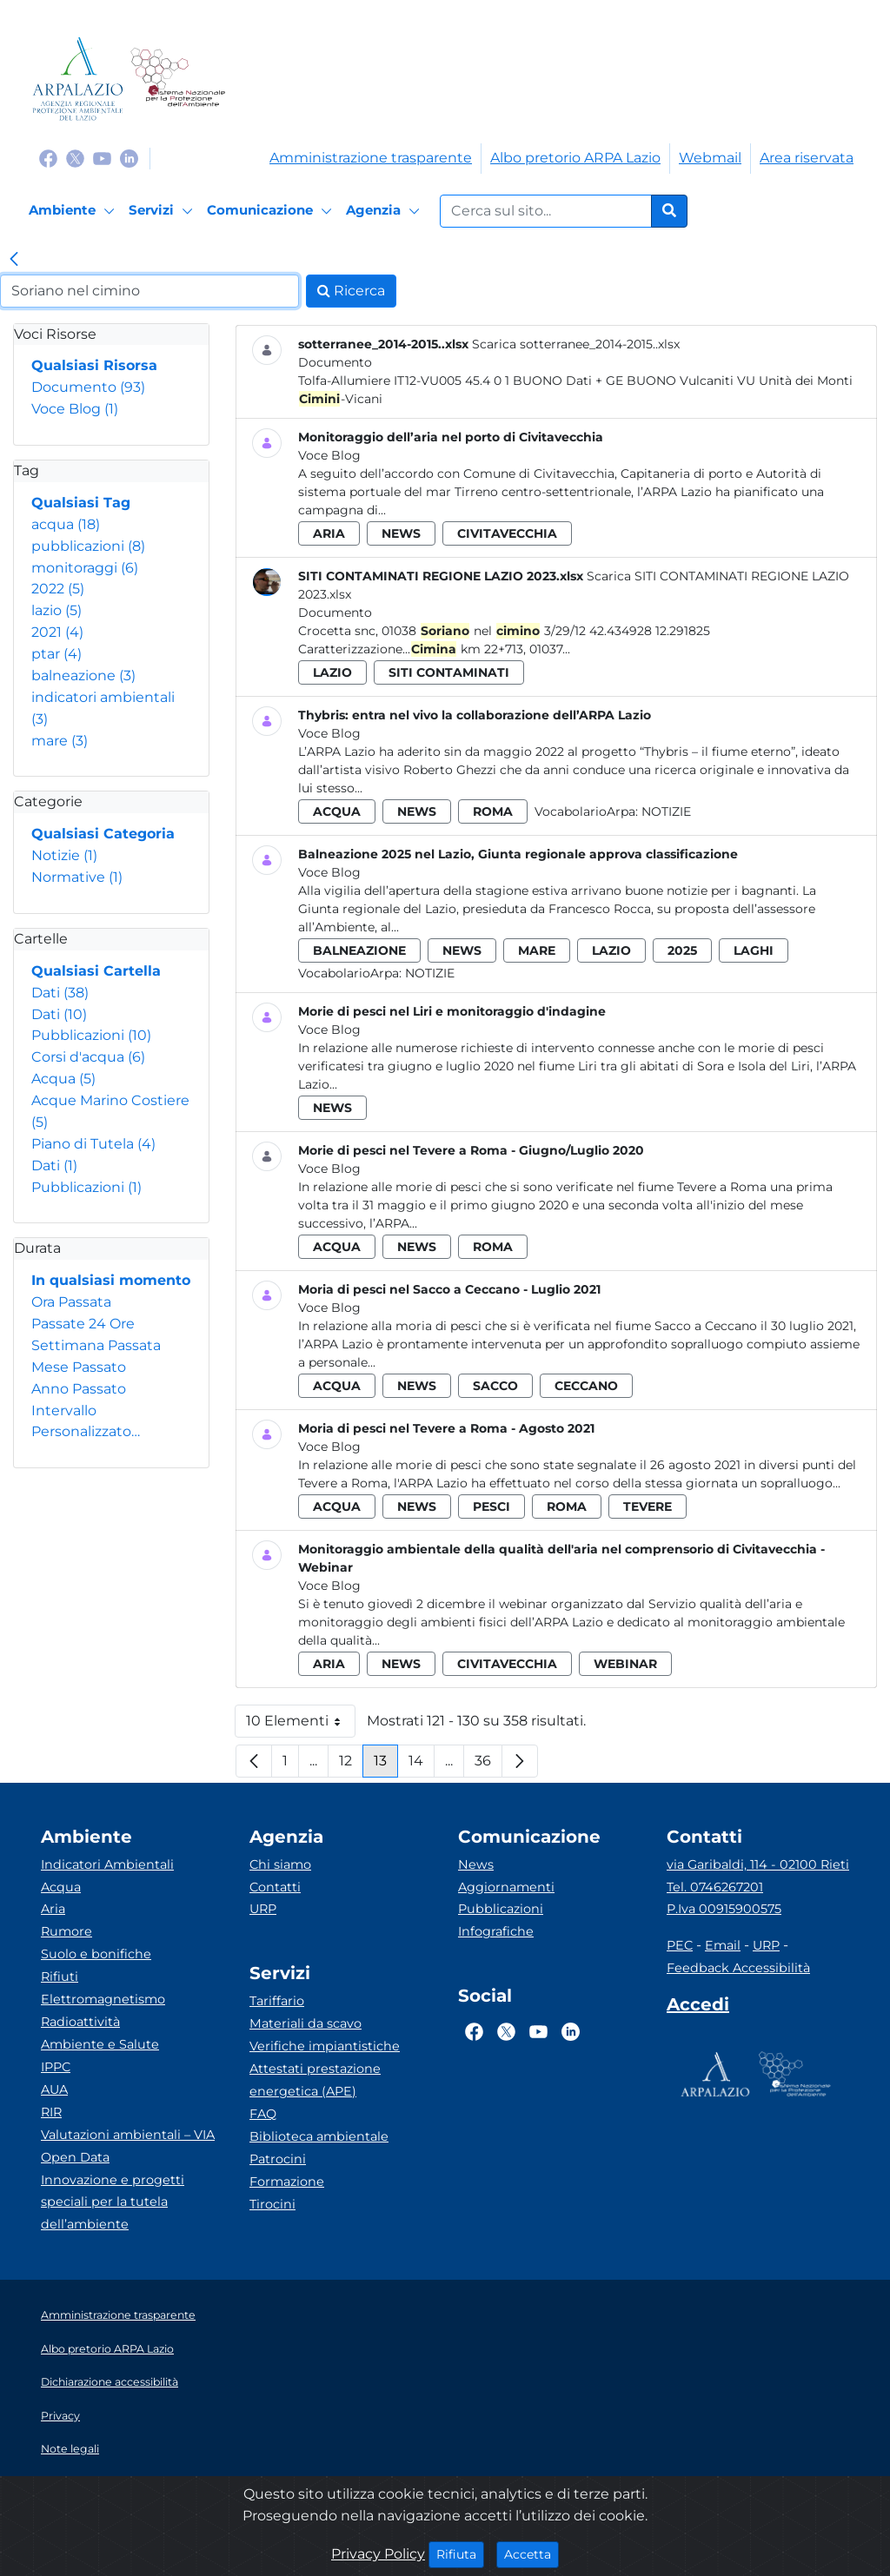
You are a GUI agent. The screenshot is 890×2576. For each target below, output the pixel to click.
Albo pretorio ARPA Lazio (575, 157)
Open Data (75, 2157)
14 (421, 1765)
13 (386, 1765)
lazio (56, 610)
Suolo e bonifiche (96, 1954)
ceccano (586, 1386)
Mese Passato (78, 1367)
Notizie (64, 855)
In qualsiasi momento (110, 1280)
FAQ (262, 2114)
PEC (680, 1945)
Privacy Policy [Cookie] (378, 2554)
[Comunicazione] (272, 211)
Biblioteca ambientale (319, 2136)
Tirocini (272, 2204)
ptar (56, 654)
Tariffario (276, 2001)
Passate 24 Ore (83, 1323)
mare (59, 740)
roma (493, 811)
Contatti (275, 1887)
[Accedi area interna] (698, 2008)
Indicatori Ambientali (107, 1864)
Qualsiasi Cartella (96, 971)
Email (723, 1945)
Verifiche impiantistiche (324, 2046)
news (401, 533)
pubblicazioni (88, 546)
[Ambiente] (74, 211)
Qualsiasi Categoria (103, 833)
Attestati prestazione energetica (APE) (315, 2080)
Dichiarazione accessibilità (109, 2381)
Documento (88, 387)
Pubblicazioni (91, 1035)
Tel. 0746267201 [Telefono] (715, 1887)
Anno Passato (78, 1389)
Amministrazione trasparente (370, 157)
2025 (682, 950)
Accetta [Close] (531, 2553)
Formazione (286, 2181)
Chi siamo (280, 1864)
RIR (51, 2112)
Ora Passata (71, 1302)
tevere (647, 1506)
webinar (625, 1664)
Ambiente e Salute (100, 2044)
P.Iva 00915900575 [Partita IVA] (724, 1909)
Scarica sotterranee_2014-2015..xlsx (576, 344)
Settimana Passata (96, 1345)
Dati (60, 992)
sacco (495, 1386)
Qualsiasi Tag (80, 502)
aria (329, 533)
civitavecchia (507, 533)
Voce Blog (74, 409)
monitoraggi (84, 568)
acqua (65, 524)
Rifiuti (59, 1976)
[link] (14, 261)
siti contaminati (449, 672)
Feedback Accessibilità (738, 1968)
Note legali (70, 2448)
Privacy (60, 2415)
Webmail (710, 157)
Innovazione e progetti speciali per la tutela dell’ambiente (112, 2202)
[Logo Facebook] (48, 158)
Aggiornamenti (506, 1887)
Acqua (63, 1078)
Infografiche (496, 1931)
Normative (77, 877)
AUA (54, 2089)
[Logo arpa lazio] (78, 78)
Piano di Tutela (93, 1144)
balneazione (83, 675)
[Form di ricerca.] (546, 211)
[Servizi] (163, 211)
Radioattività (80, 2022)
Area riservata (806, 157)
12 (351, 1765)
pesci (491, 1506)
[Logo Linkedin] (129, 158)
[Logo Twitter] (75, 158)
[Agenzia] (385, 211)
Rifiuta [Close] (460, 2553)
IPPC (55, 2067)
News (476, 1864)
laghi (754, 950)
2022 (57, 588)
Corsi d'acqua (88, 1057)
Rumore (66, 1931)
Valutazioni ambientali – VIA (128, 2134)
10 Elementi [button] (300, 1725)
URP (262, 1909)
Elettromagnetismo (103, 1999)
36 (488, 1765)
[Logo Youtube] (102, 158)
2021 (57, 632)
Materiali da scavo (305, 2023)
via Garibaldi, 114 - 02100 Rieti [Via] (758, 1864)
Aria (53, 1909)
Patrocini (277, 2159)
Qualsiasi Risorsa (94, 365)
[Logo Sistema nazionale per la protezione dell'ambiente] (178, 78)
